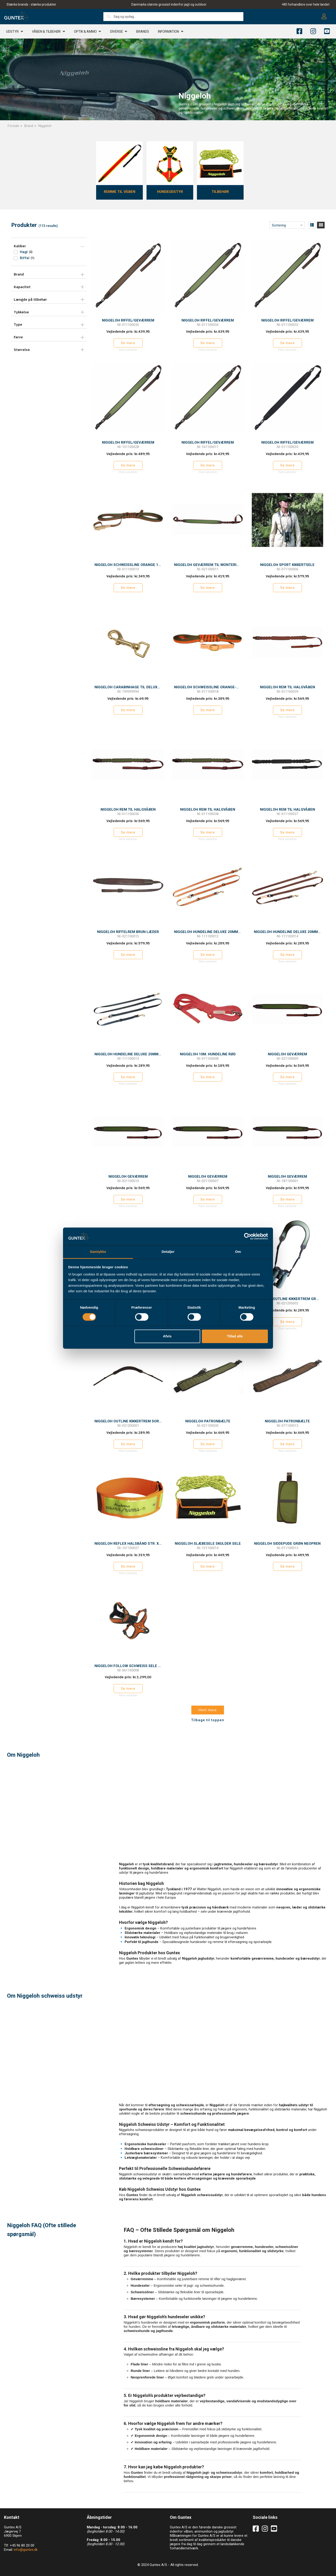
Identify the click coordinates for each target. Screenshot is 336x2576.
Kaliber (20, 246)
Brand (28, 126)
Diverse (116, 31)
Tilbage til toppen (207, 1720)
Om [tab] (238, 1252)
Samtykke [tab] (98, 1252)
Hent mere (208, 1710)
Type (18, 324)
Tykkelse (21, 312)
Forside (13, 126)
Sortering (279, 225)
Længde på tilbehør (30, 299)
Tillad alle (235, 1336)
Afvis (167, 1336)
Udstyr (12, 31)
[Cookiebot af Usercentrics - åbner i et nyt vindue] (247, 1236)
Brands (142, 31)
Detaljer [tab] (167, 1252)
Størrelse (22, 349)
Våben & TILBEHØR (46, 31)
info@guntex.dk (26, 2550)
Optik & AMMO (85, 31)
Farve (18, 337)
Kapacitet (22, 287)
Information (168, 31)
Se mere (128, 343)
